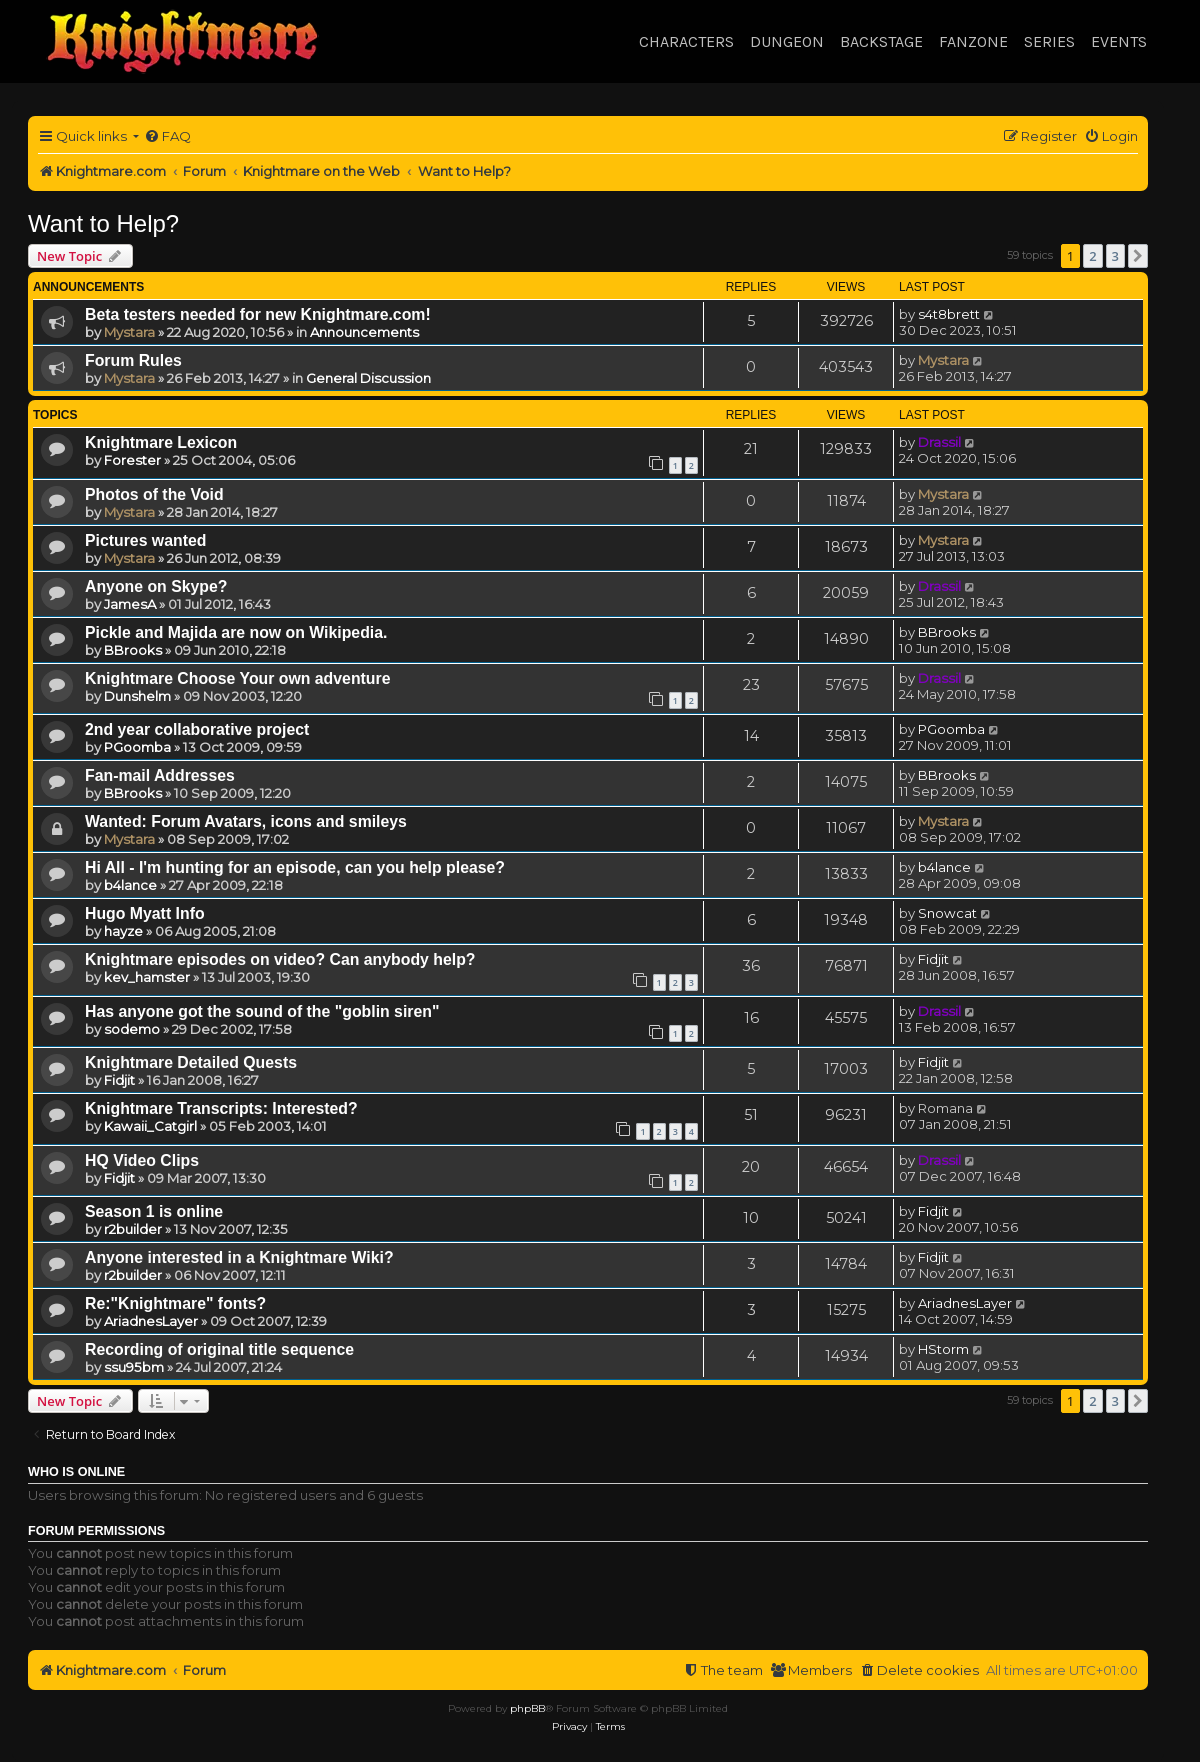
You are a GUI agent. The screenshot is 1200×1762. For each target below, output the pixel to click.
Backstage (881, 41)
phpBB (527, 1708)
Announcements (364, 332)
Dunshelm (137, 696)
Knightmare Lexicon (161, 442)
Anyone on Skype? (156, 586)
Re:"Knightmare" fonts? (175, 1303)
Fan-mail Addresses (160, 775)
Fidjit (933, 959)
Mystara (129, 332)
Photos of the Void (154, 494)
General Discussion (368, 378)
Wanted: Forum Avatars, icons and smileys (246, 821)
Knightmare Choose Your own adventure (237, 678)
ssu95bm (134, 1367)
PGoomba (137, 747)
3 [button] (1115, 256)
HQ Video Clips (142, 1160)
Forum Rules (133, 360)
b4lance (130, 885)
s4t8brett (949, 314)
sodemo (132, 1029)
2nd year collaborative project (197, 729)
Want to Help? (103, 223)
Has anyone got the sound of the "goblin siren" (262, 1011)
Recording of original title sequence (219, 1349)
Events (1119, 41)
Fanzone (973, 41)
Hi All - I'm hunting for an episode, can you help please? (295, 867)
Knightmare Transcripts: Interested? (221, 1108)
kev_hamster (147, 977)
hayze (123, 931)
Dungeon (787, 41)
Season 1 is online (154, 1211)
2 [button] (1092, 256)
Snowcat (947, 913)
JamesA (130, 604)
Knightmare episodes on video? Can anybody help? (280, 959)
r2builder (133, 1229)
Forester (132, 460)
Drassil (939, 442)
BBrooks (133, 650)
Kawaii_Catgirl (150, 1126)
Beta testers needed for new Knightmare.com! (258, 314)
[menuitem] (167, 136)
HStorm (943, 1349)
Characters (686, 41)
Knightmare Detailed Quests (191, 1062)
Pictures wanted (145, 540)
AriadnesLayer (151, 1321)
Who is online (76, 1472)
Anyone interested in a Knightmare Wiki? (239, 1257)
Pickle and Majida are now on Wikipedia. (236, 632)
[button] (1138, 256)
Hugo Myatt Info (145, 913)
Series (1049, 41)
